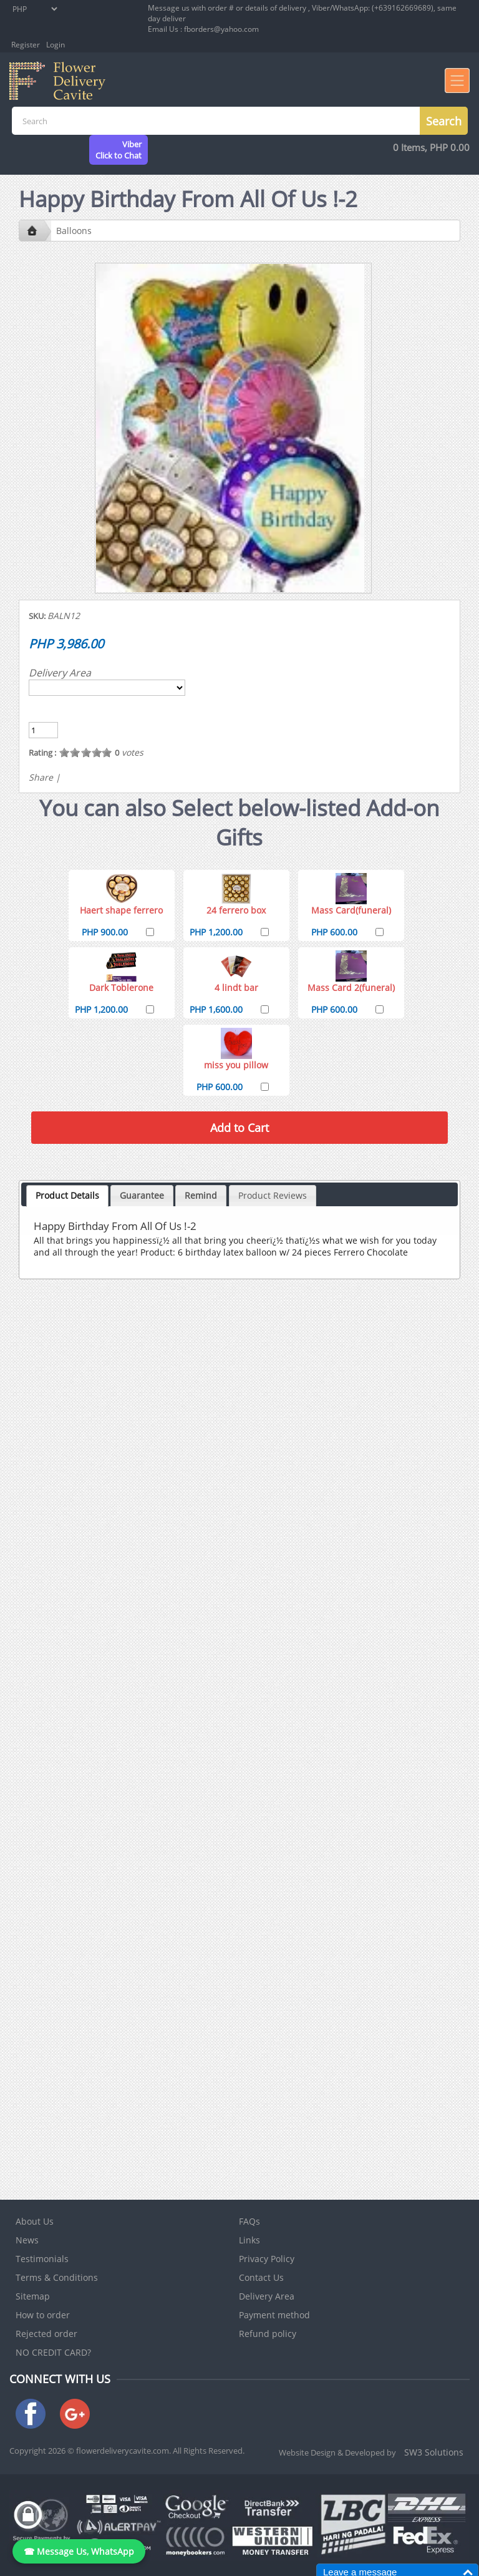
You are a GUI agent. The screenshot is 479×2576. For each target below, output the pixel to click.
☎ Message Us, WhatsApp (79, 2551)
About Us (35, 2221)
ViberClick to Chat (118, 150)
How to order (43, 2315)
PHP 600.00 (334, 932)
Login (55, 44)
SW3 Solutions (433, 2452)
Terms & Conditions (57, 2277)
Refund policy (267, 2333)
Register (25, 44)
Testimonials (42, 2259)
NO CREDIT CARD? (53, 2352)
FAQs (249, 2221)
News (27, 2240)
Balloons (74, 231)
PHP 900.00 (105, 932)
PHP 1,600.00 (216, 1009)
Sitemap (33, 2296)
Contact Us (261, 2277)
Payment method (274, 2315)
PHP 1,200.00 (216, 932)
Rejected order (46, 2333)
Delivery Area (60, 673)
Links (249, 2240)
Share (41, 777)
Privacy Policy (266, 2259)
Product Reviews (272, 1195)
